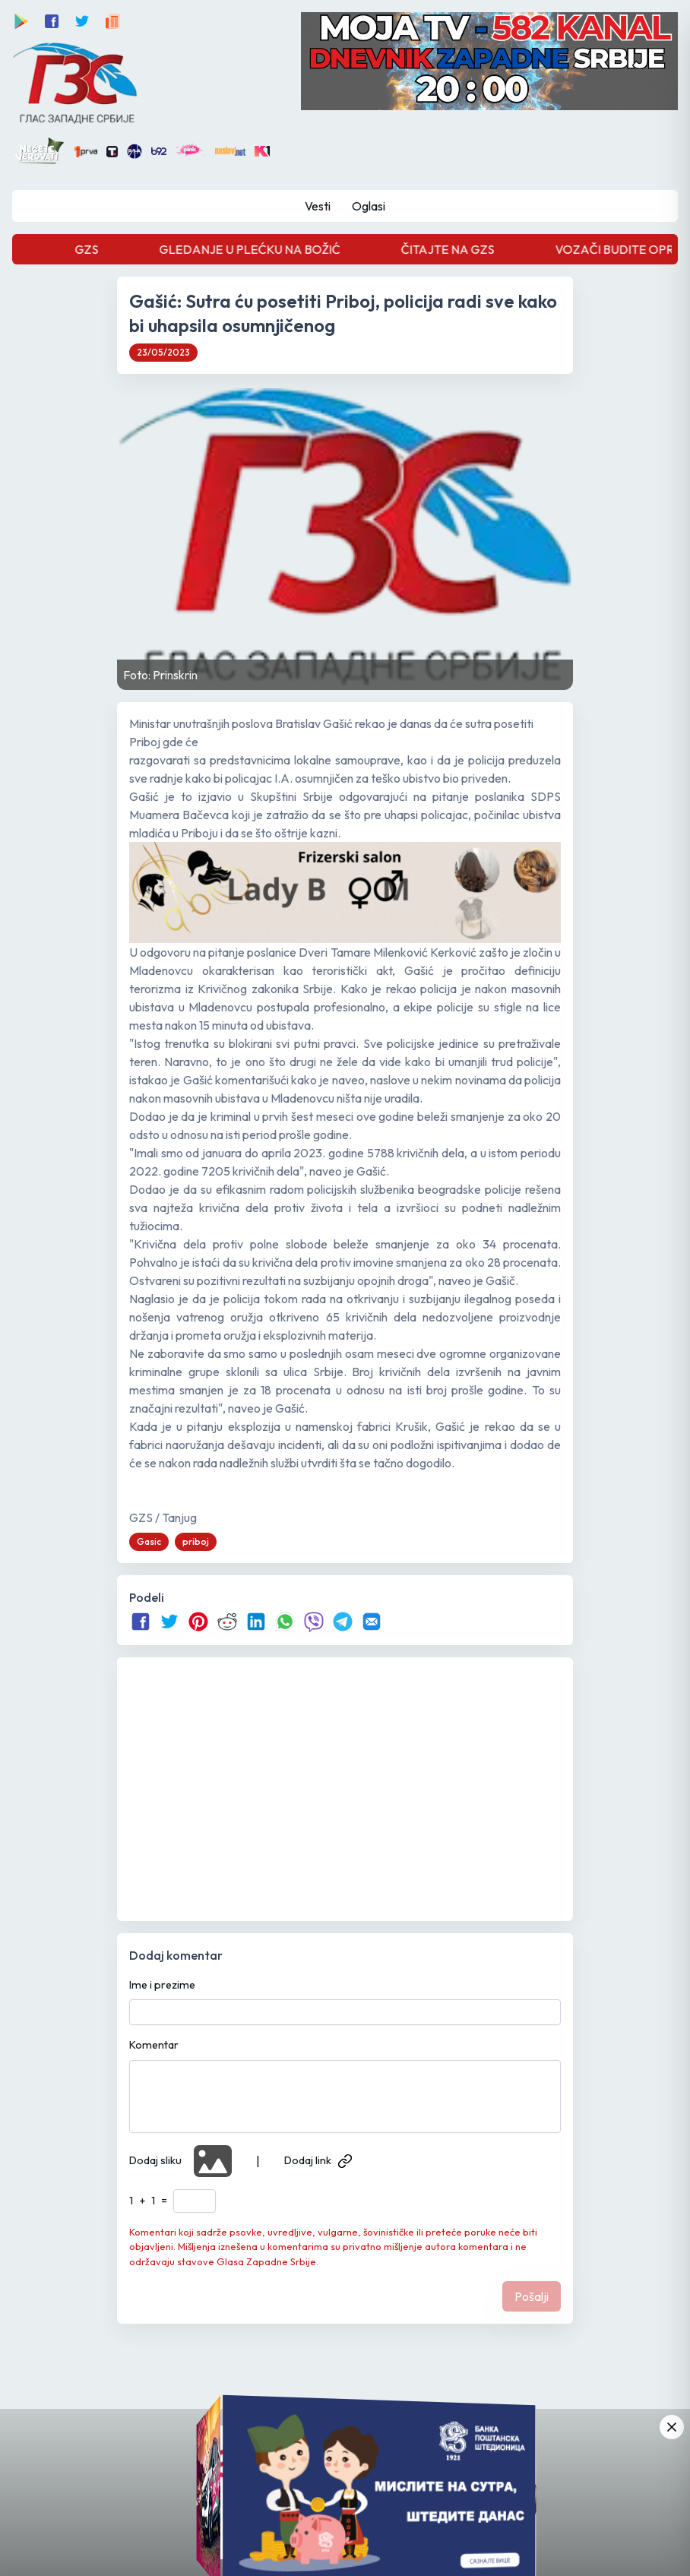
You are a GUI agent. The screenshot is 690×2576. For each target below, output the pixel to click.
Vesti (318, 206)
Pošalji (531, 2296)
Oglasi (368, 206)
